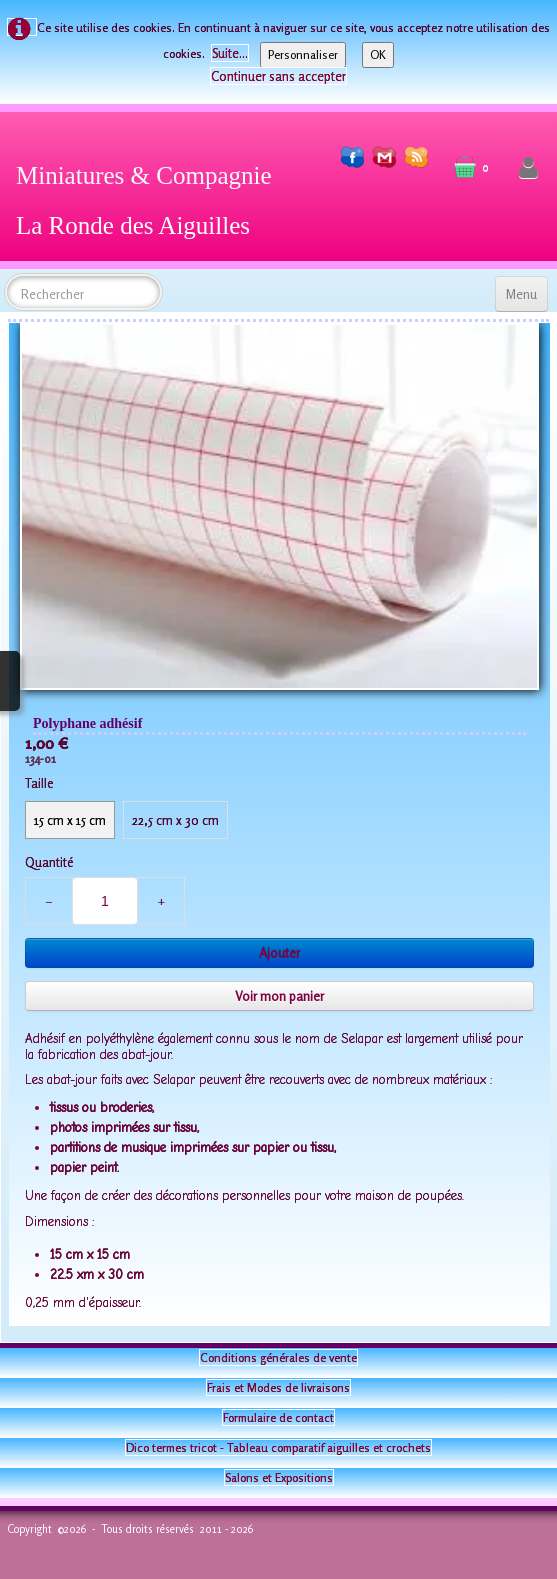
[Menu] (521, 294)
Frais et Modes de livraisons (278, 1387)
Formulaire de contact (278, 1417)
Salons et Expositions (279, 1477)
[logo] (151, 197)
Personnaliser (303, 54)
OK (378, 54)
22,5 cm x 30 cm (175, 820)
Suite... (230, 53)
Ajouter (279, 953)
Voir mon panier (279, 996)
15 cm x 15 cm (70, 820)
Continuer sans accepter (278, 76)
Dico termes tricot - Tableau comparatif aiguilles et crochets (278, 1447)
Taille (39, 783)
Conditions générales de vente (278, 1357)
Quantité (49, 862)
